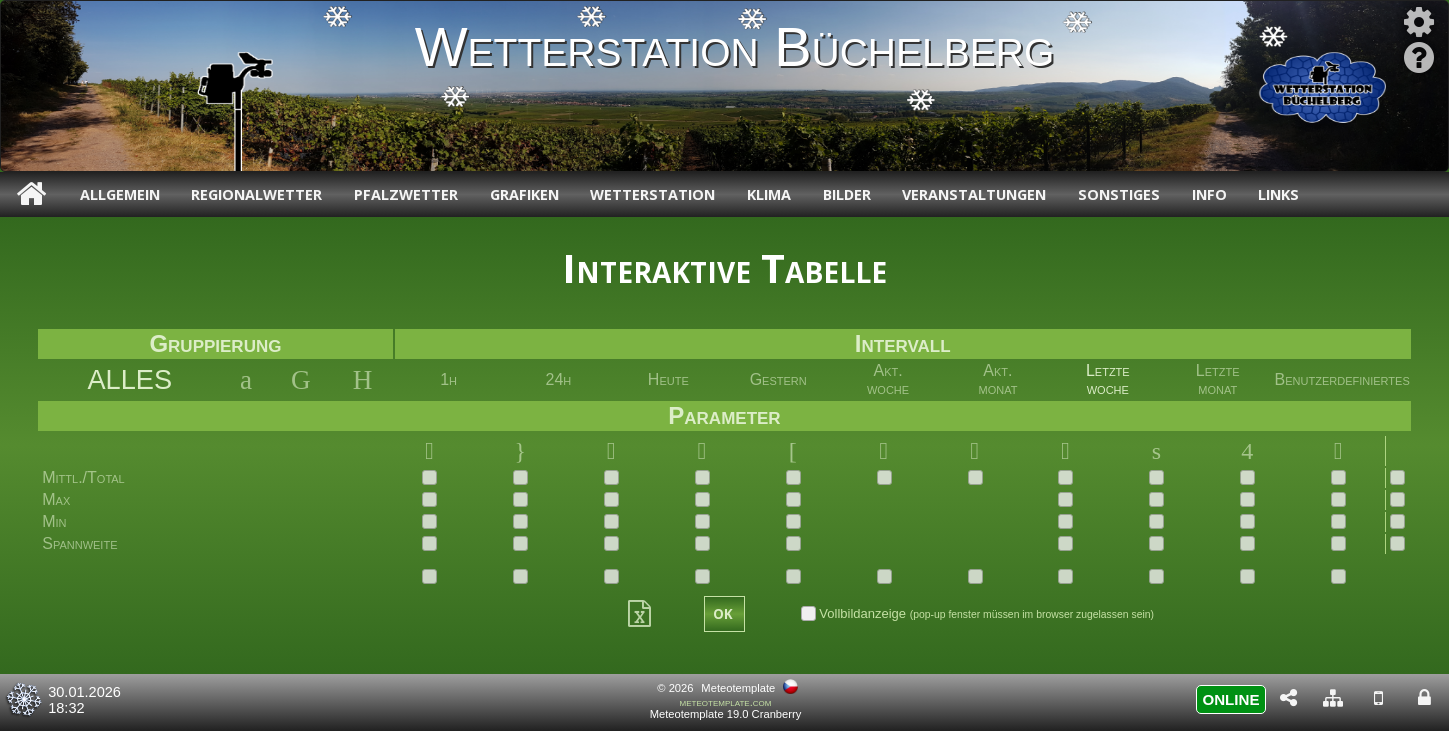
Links (1278, 194)
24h (559, 379)
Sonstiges (1119, 194)
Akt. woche (888, 379)
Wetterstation (652, 194)
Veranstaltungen (974, 194)
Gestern (778, 379)
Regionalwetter (256, 194)
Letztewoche (1108, 379)
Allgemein (120, 194)
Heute (668, 379)
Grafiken (524, 194)
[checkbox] (429, 477)
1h (448, 379)
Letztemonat (1218, 379)
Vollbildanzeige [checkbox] (977, 613)
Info (1209, 194)
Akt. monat (997, 379)
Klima (769, 194)
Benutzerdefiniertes (1342, 379)
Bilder (847, 194)
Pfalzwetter (406, 194)
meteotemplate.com (726, 702)
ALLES (129, 379)
